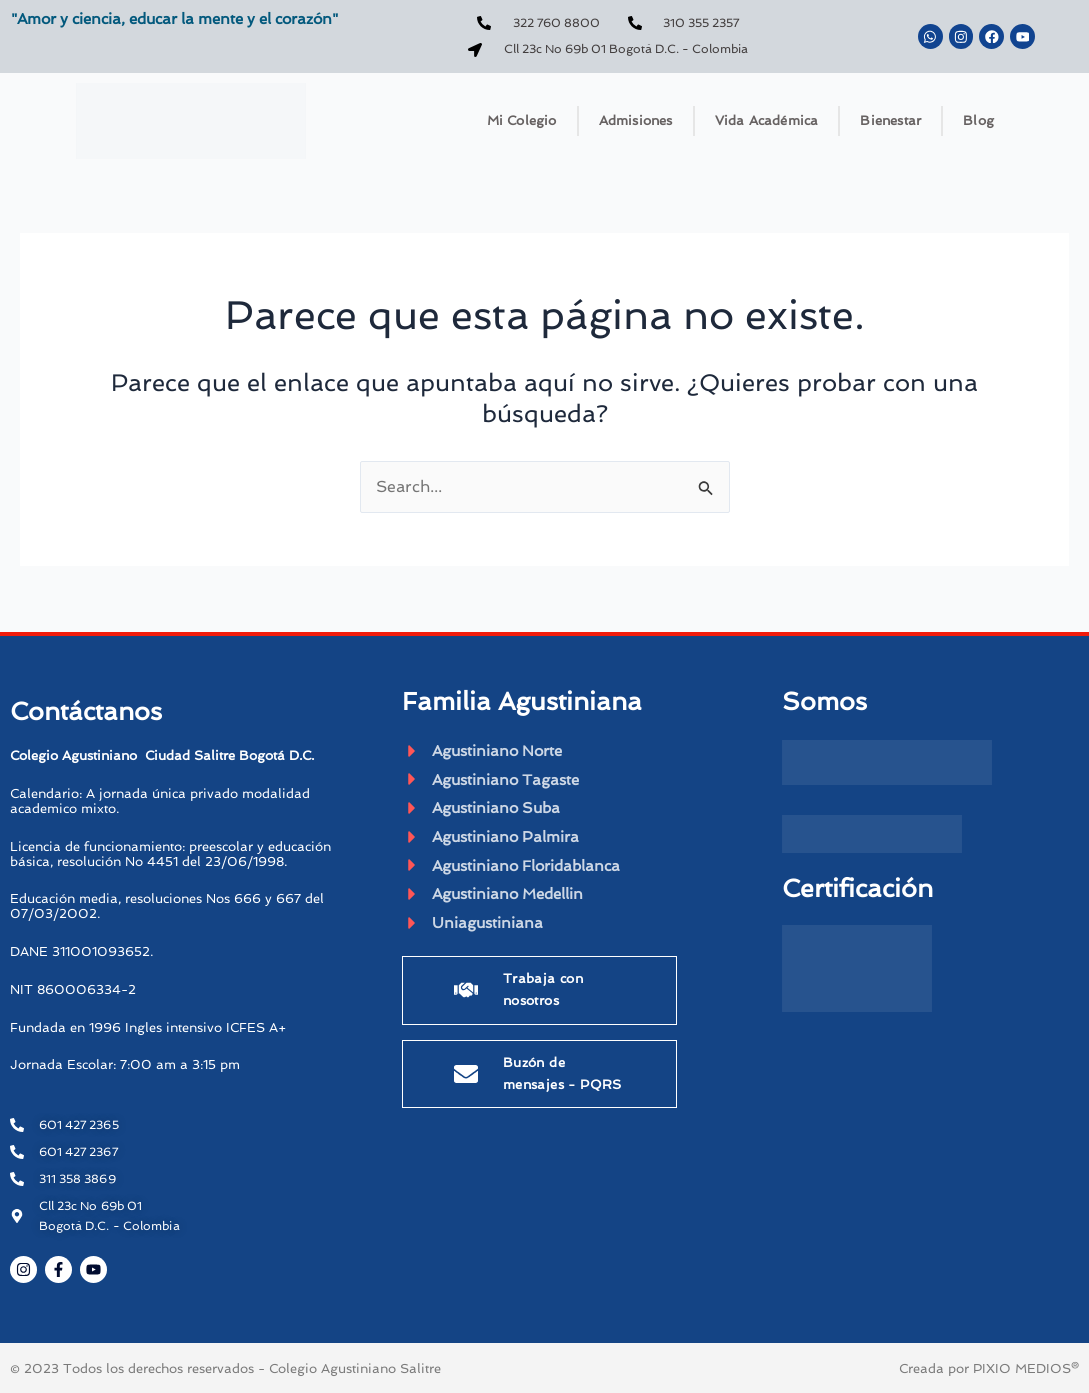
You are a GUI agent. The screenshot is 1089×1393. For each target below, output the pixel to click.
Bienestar (890, 120)
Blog (978, 120)
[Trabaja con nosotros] (466, 996)
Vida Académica (767, 120)
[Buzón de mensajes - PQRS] (466, 1079)
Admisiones (636, 120)
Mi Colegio (522, 120)
